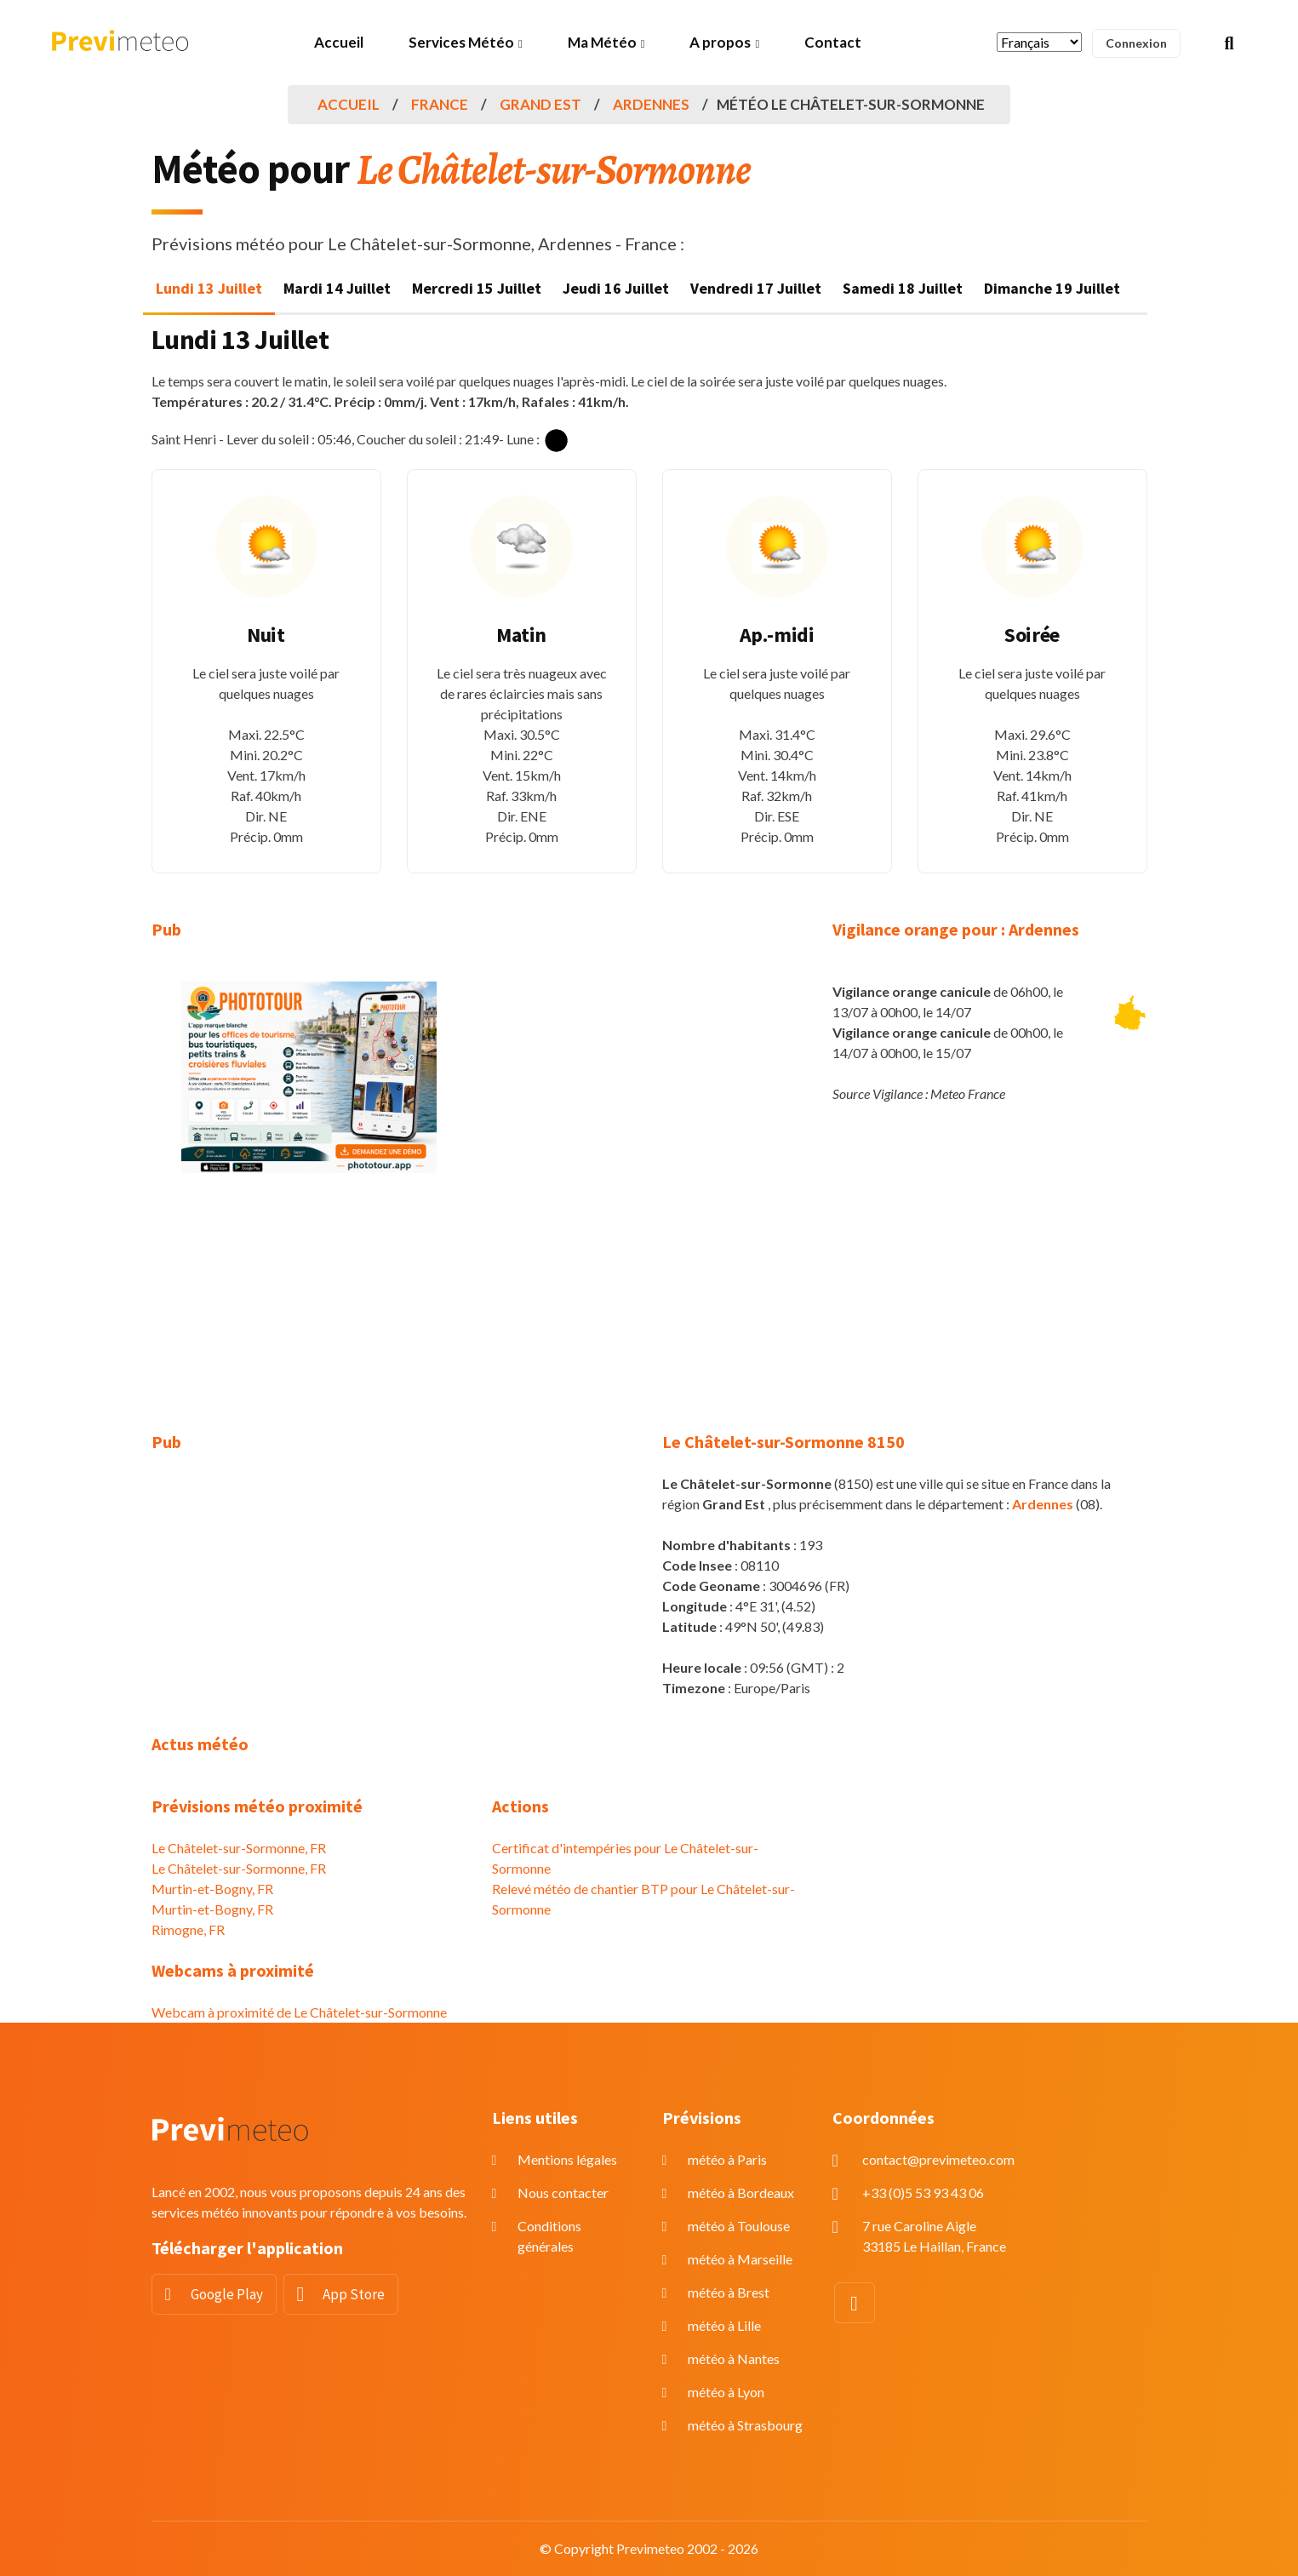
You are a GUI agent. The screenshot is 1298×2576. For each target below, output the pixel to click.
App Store (354, 2294)
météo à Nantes (734, 2358)
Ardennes (651, 104)
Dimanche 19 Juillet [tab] (1052, 288)
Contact (832, 42)
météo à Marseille (740, 2259)
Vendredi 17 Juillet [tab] (755, 288)
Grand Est (540, 104)
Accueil (338, 42)
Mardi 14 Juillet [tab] (337, 288)
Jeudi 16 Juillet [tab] (616, 288)
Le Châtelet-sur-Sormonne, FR (239, 1848)
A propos (720, 42)
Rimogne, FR (188, 1929)
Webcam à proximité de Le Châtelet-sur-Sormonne (299, 2012)
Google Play (227, 2294)
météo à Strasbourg (745, 2425)
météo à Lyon (726, 2392)
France (439, 104)
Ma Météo (602, 42)
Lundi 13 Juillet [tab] (209, 288)
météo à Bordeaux (741, 2192)
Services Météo (461, 42)
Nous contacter (563, 2192)
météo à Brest (728, 2292)
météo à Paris (727, 2159)
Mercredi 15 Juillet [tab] (476, 288)
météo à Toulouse (739, 2226)
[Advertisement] (309, 1313)
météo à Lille (724, 2325)
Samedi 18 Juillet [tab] (903, 288)
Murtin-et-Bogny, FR (212, 1888)
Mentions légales (567, 2159)
